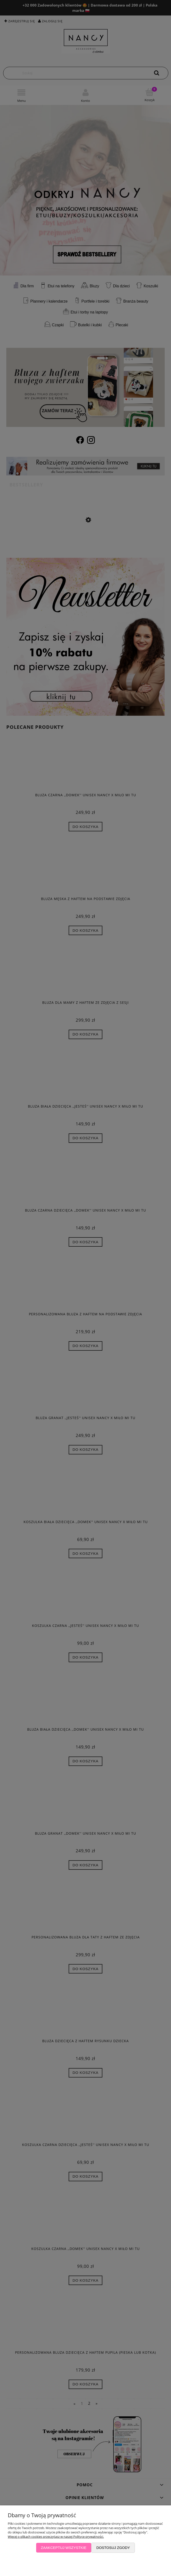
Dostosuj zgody (113, 2548)
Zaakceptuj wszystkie (64, 2548)
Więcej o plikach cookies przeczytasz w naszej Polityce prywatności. (56, 2536)
